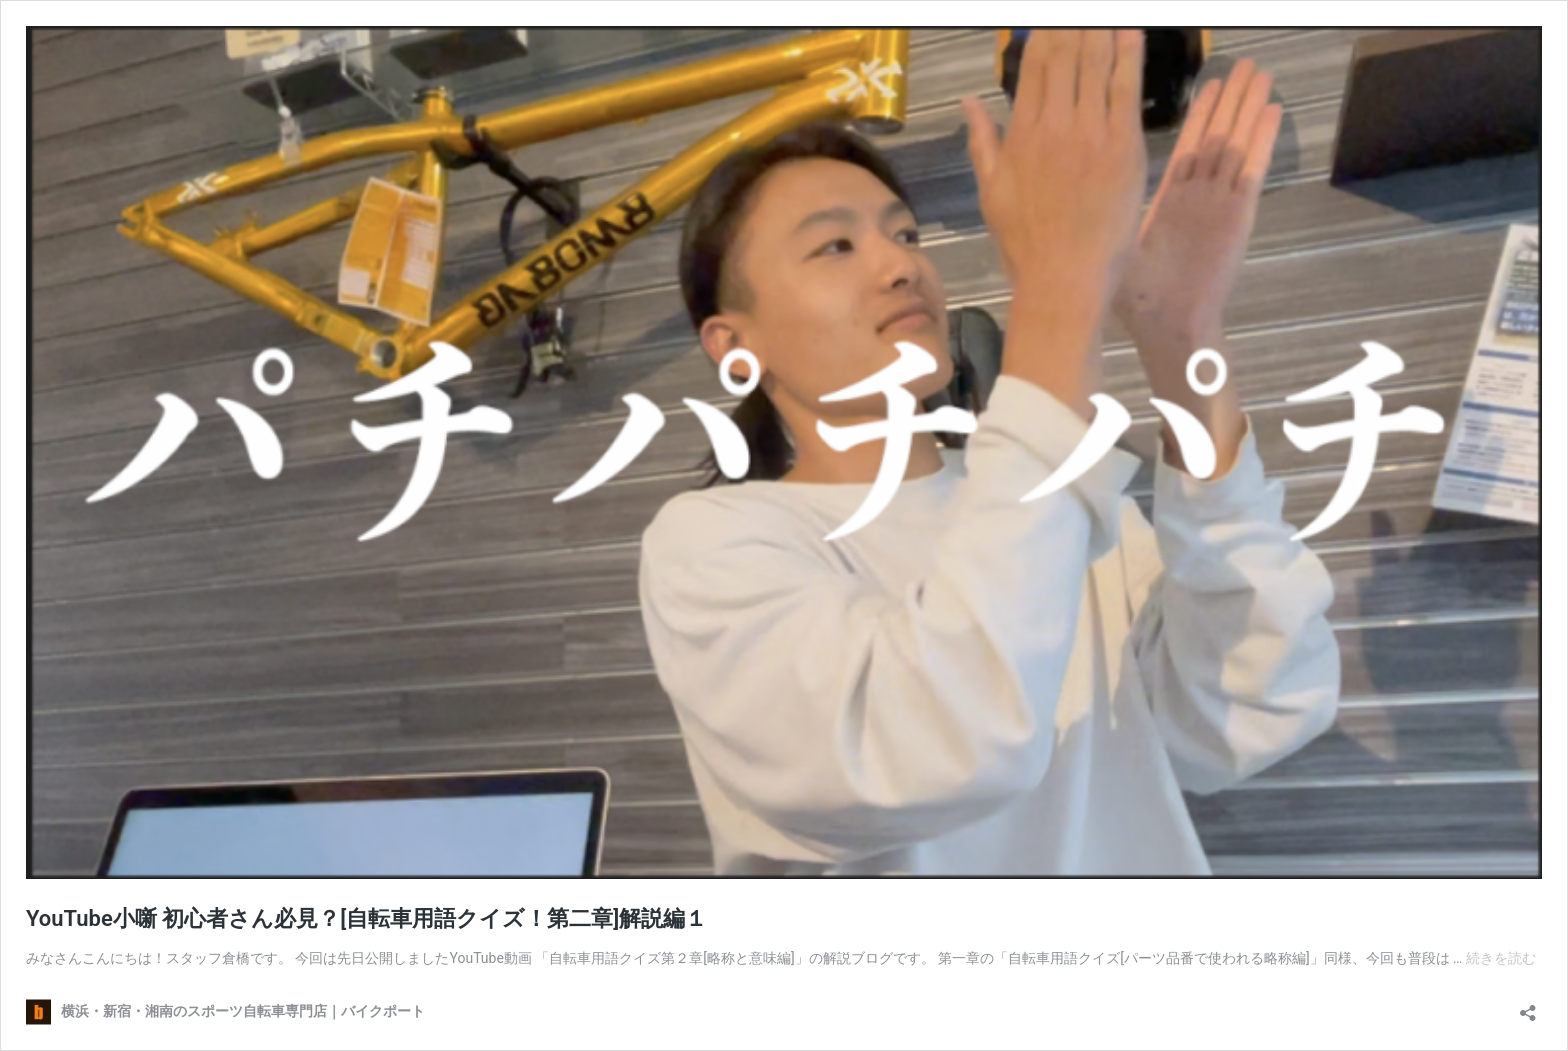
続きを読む (1501, 958)
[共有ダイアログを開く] (1528, 1006)
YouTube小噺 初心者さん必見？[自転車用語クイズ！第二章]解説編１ (366, 918)
